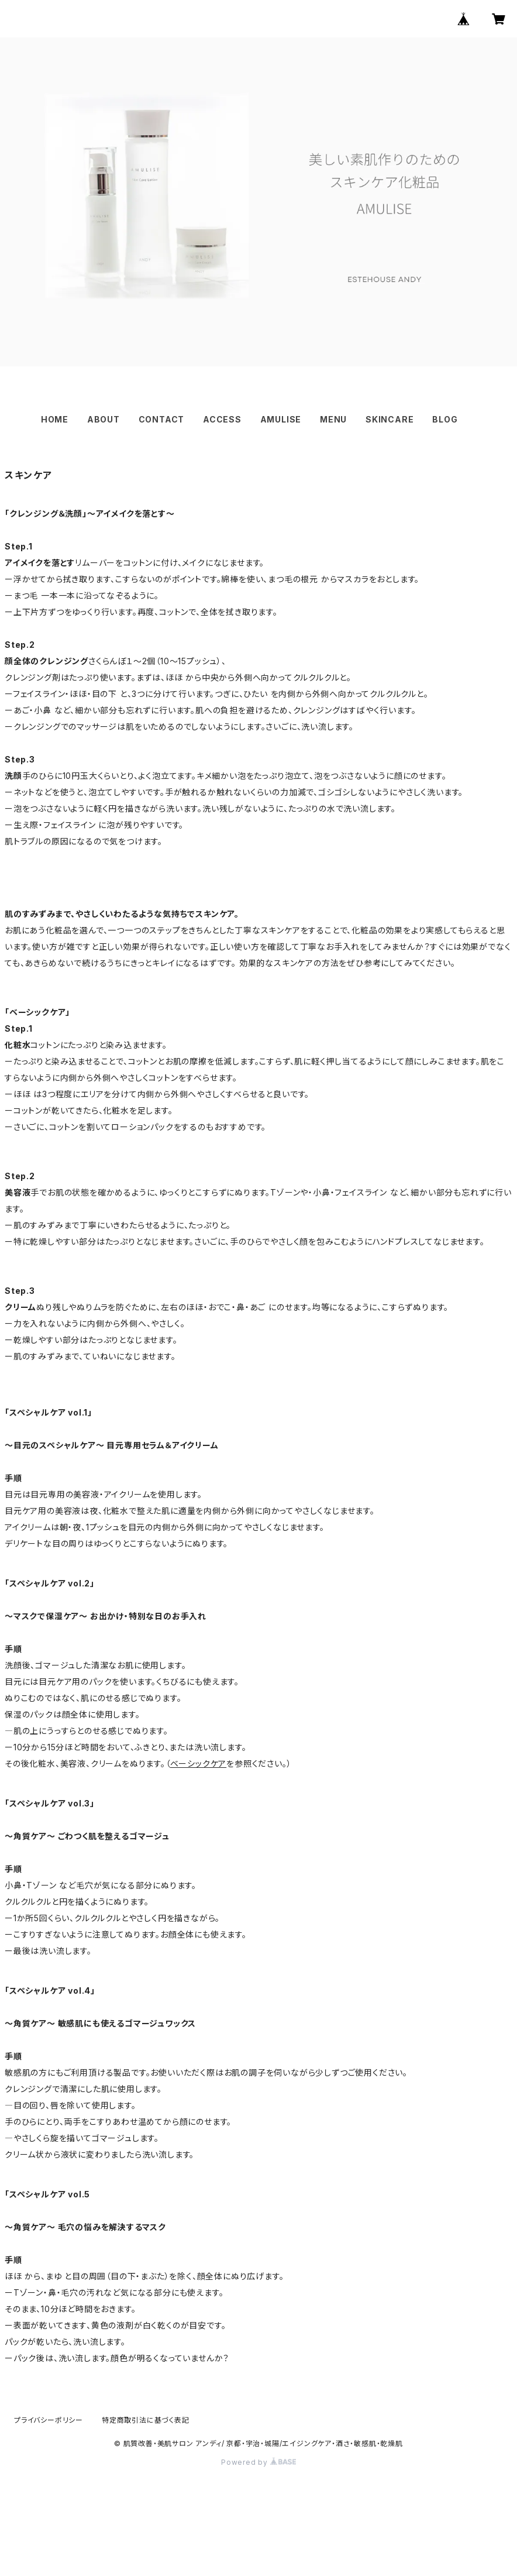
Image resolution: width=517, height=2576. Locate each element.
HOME (54, 419)
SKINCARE (389, 419)
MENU (333, 419)
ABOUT (103, 419)
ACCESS (222, 419)
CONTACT (162, 419)
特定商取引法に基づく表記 (145, 2420)
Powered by (258, 2462)
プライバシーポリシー (48, 2420)
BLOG (444, 419)
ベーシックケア (198, 1763)
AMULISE (281, 419)
